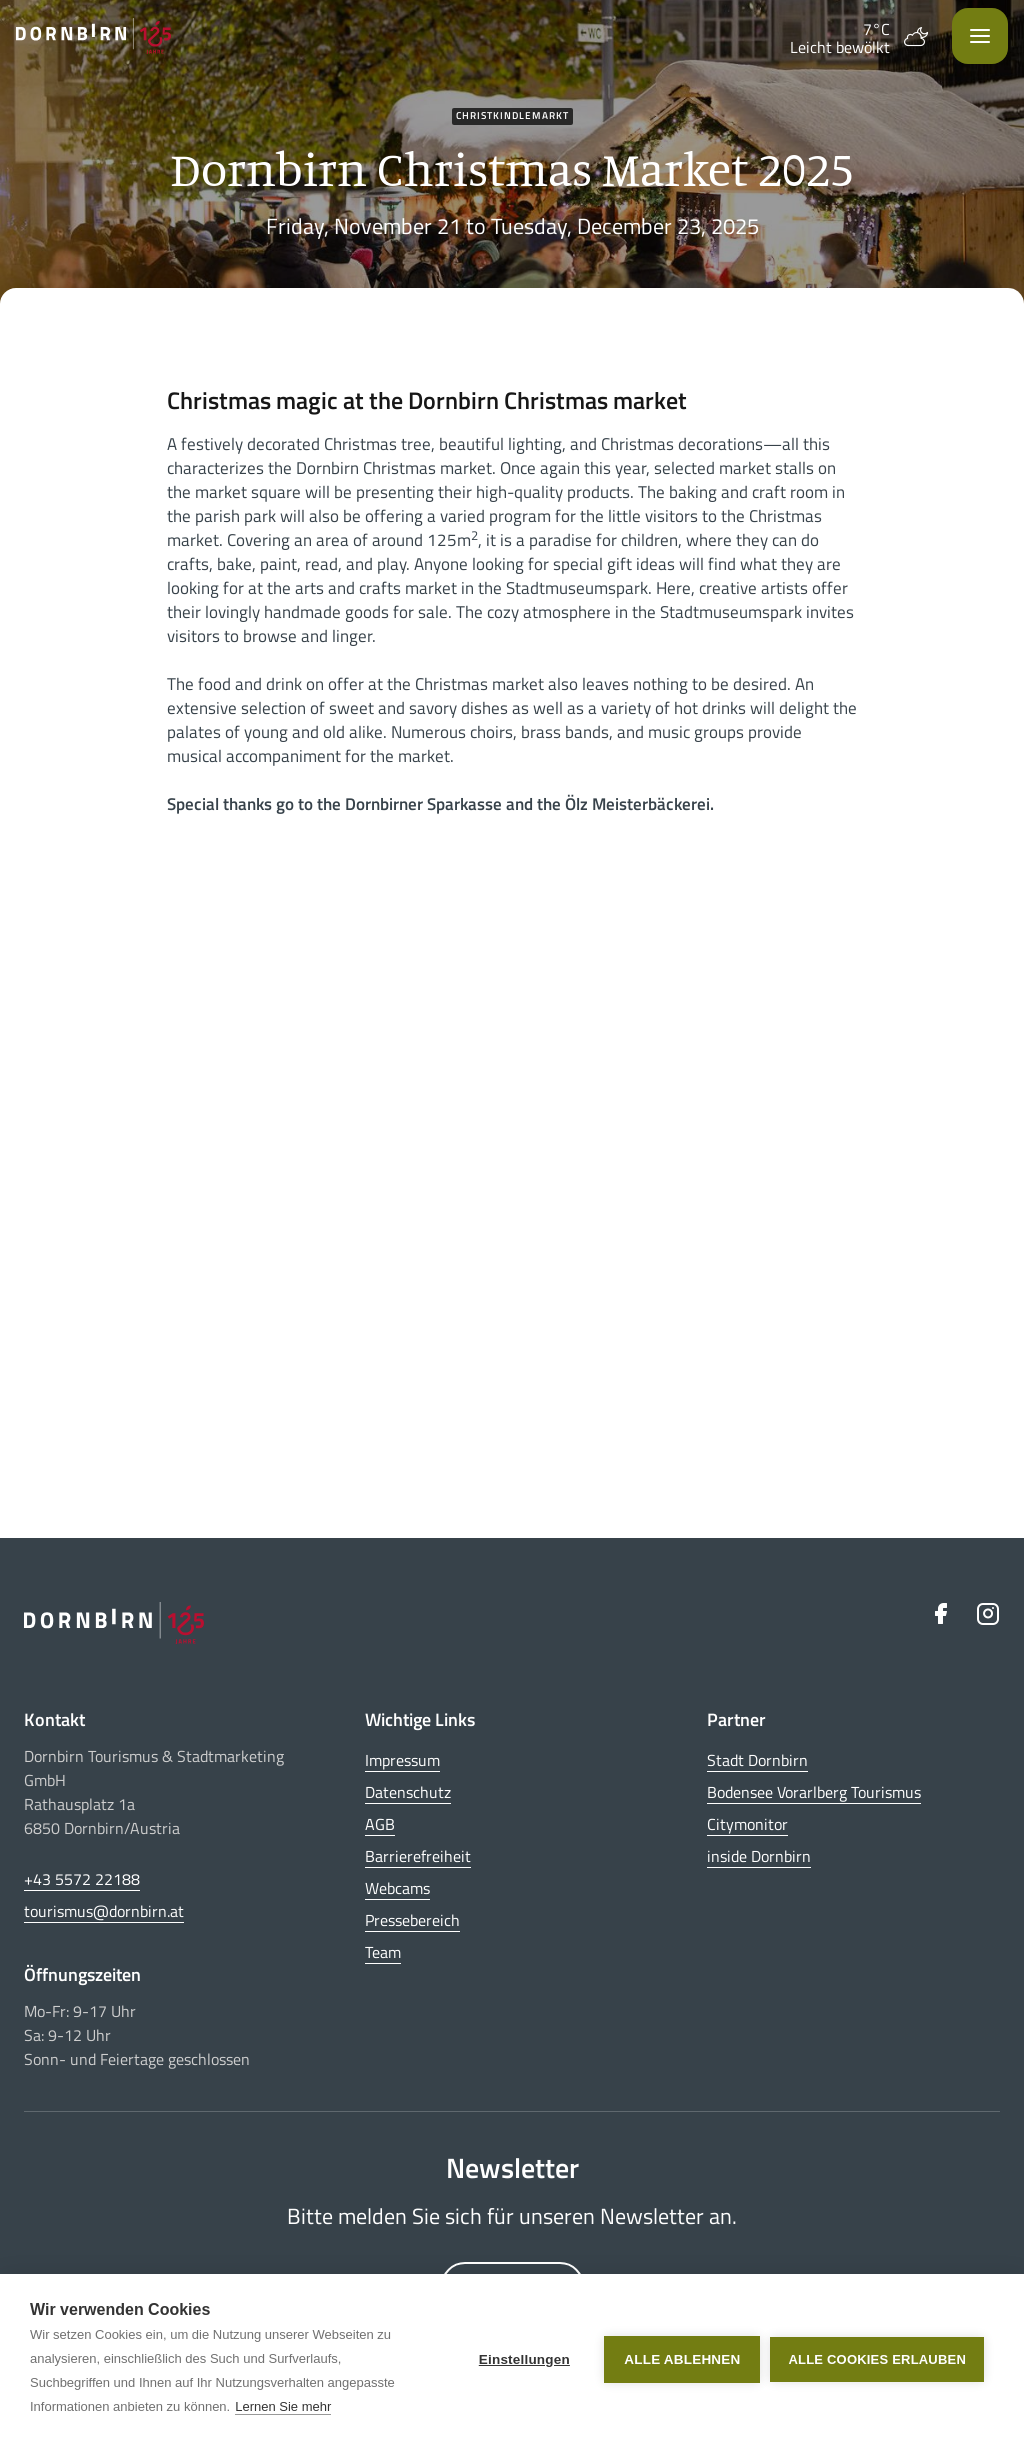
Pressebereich (412, 1920)
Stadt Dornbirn (757, 1760)
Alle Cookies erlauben (877, 2359)
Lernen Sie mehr (283, 2406)
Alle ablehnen (682, 2359)
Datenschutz (408, 1792)
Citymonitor (747, 1824)
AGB (380, 1824)
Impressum (402, 1760)
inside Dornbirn (759, 1856)
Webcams (397, 1888)
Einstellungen (524, 2359)
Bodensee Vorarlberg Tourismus (814, 1792)
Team (383, 1952)
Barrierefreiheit (418, 1856)
